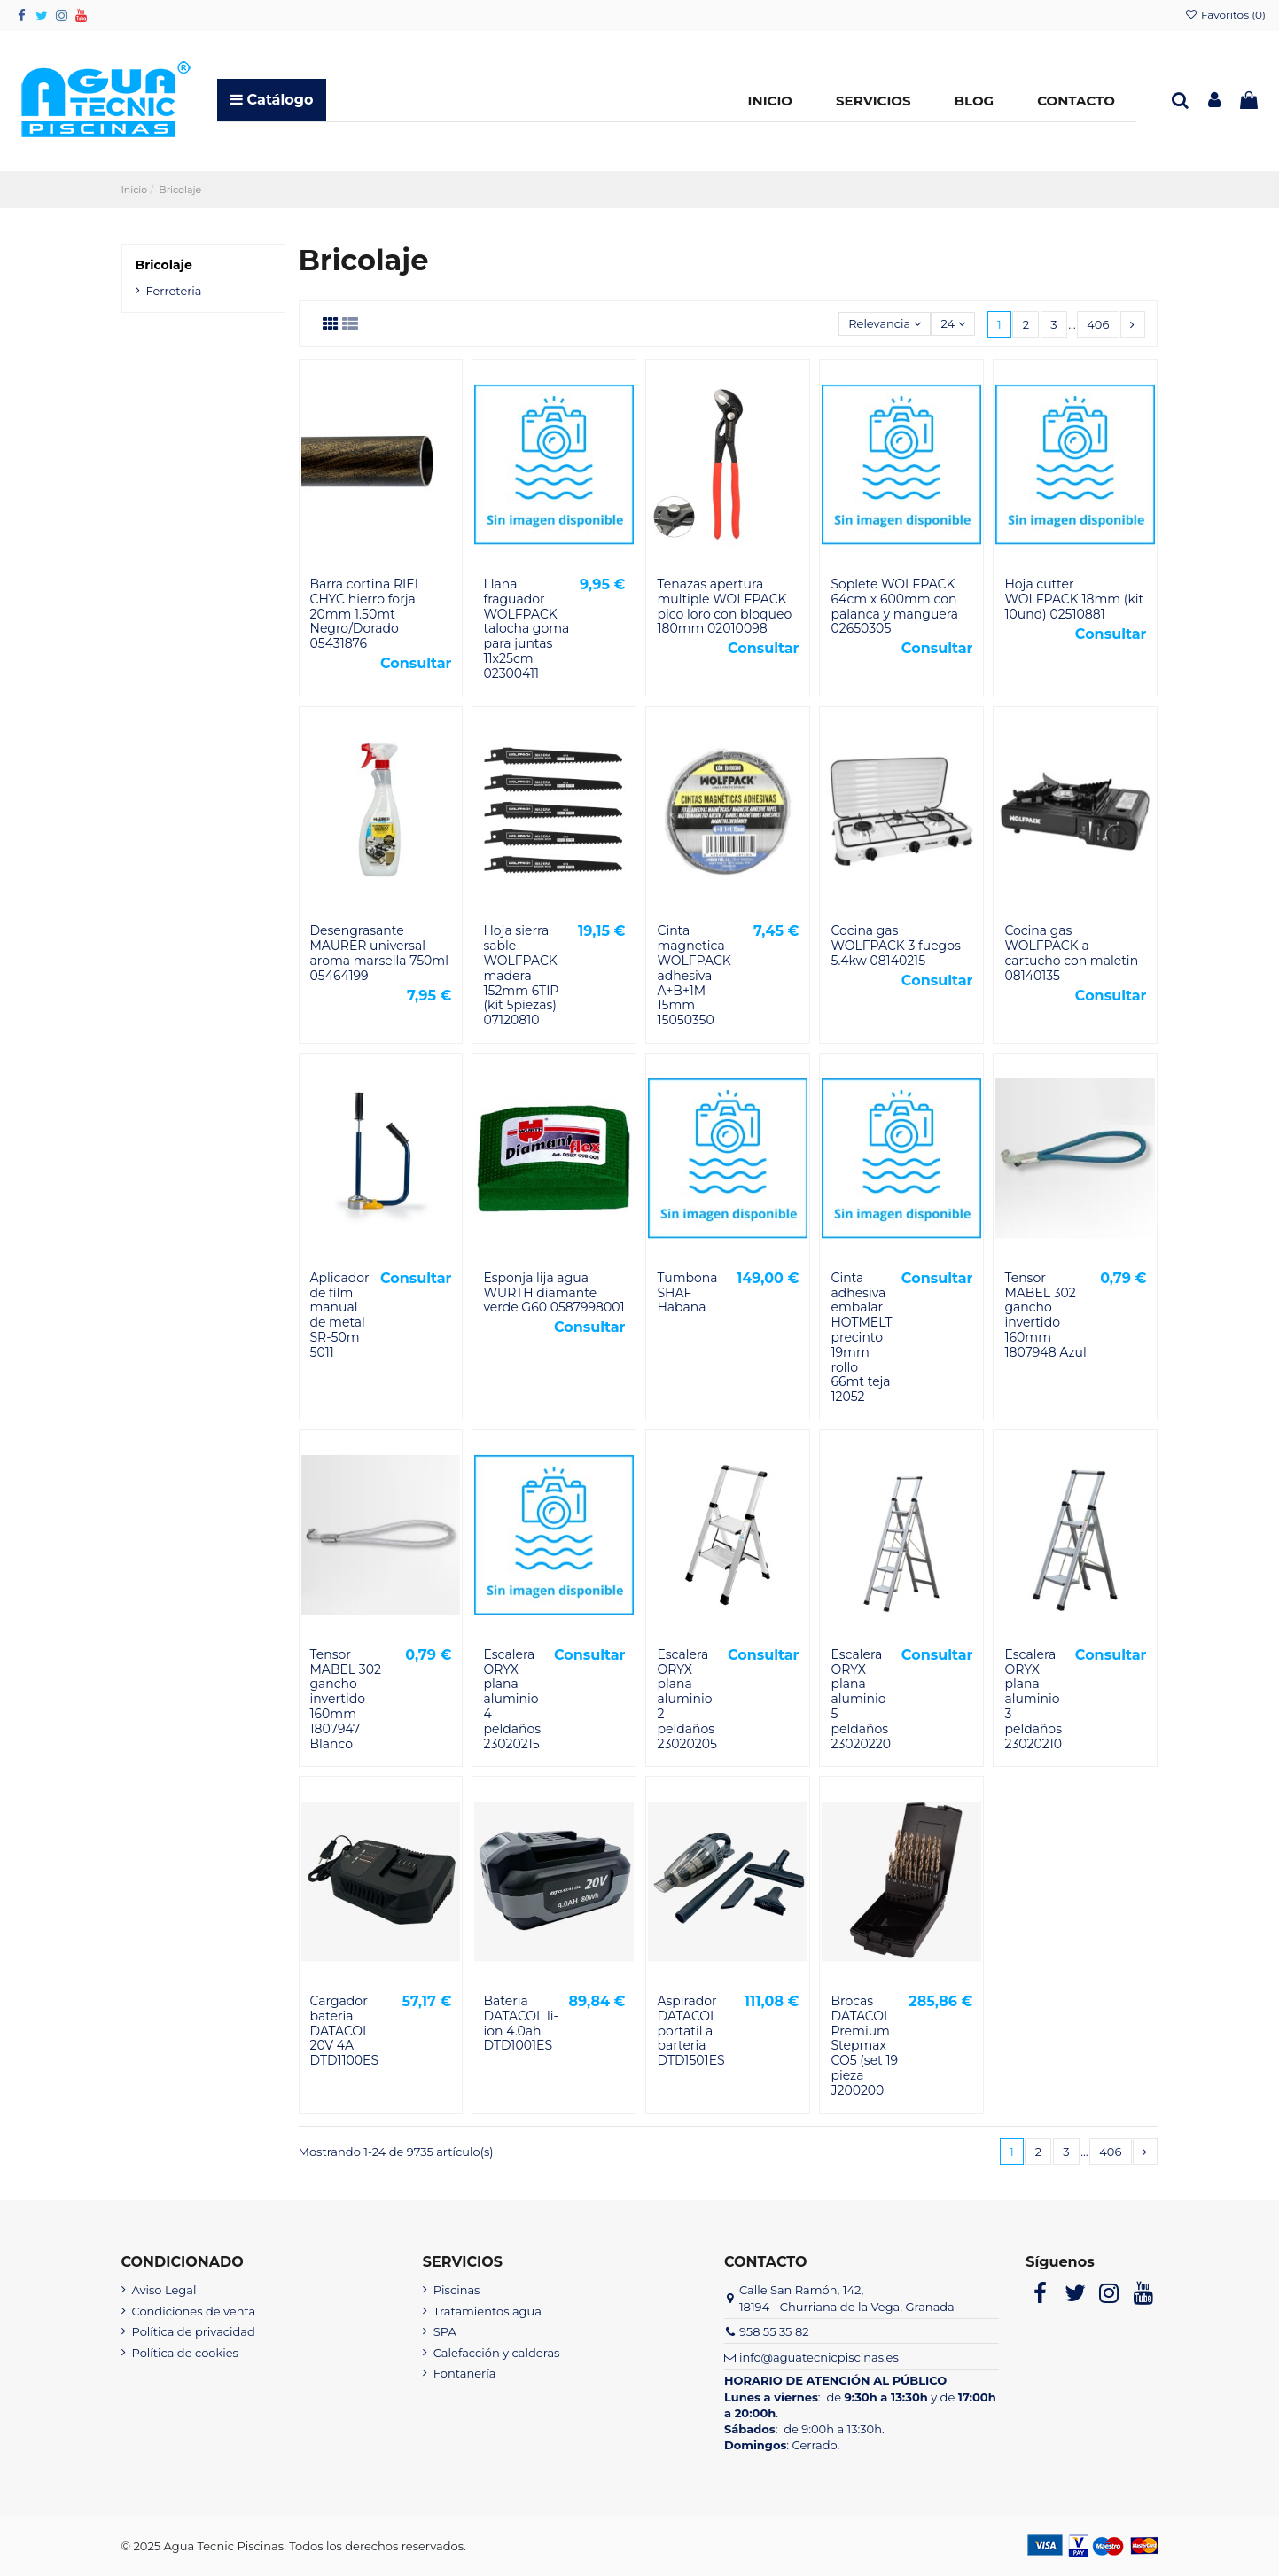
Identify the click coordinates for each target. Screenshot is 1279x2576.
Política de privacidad (193, 2331)
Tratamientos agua (487, 2311)
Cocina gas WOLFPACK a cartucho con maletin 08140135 (1071, 952)
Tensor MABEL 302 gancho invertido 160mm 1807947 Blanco (345, 1699)
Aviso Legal (164, 2290)
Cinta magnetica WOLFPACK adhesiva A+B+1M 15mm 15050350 (693, 975)
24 (952, 323)
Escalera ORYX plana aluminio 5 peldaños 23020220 (860, 1699)
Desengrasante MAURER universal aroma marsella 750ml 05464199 (379, 952)
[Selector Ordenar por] (884, 324)
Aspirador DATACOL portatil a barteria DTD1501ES (690, 2030)
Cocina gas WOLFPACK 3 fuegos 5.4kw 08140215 (895, 945)
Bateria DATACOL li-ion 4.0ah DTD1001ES (520, 2023)
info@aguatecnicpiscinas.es (819, 2357)
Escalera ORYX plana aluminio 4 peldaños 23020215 (512, 1699)
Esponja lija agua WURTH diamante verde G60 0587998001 (553, 1293)
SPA (444, 2331)
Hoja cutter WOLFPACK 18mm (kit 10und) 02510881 (1073, 599)
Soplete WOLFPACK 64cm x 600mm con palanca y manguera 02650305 (894, 606)
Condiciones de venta (194, 2311)
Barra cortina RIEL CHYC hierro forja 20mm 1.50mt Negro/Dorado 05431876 (366, 613)
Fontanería (464, 2373)
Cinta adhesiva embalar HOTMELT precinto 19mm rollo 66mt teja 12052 (861, 1337)
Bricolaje (164, 265)
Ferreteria (174, 291)
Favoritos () (1225, 14)
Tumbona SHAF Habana (687, 1293)
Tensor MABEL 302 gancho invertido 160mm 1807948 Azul (1045, 1315)
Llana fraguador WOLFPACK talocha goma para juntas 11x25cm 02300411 (526, 628)
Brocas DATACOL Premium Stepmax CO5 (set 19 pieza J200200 (864, 2045)
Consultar (416, 663)
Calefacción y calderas (496, 2353)
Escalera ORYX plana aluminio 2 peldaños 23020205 (686, 1699)
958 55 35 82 (774, 2331)
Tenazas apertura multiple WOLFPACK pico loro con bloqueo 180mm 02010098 (724, 606)
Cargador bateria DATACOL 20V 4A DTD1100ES (344, 2030)
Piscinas (456, 2290)
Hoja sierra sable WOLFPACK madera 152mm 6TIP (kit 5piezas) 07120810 (520, 975)
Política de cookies (185, 2353)
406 (1098, 324)
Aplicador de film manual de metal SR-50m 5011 (340, 1315)
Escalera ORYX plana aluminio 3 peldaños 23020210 (1033, 1699)
